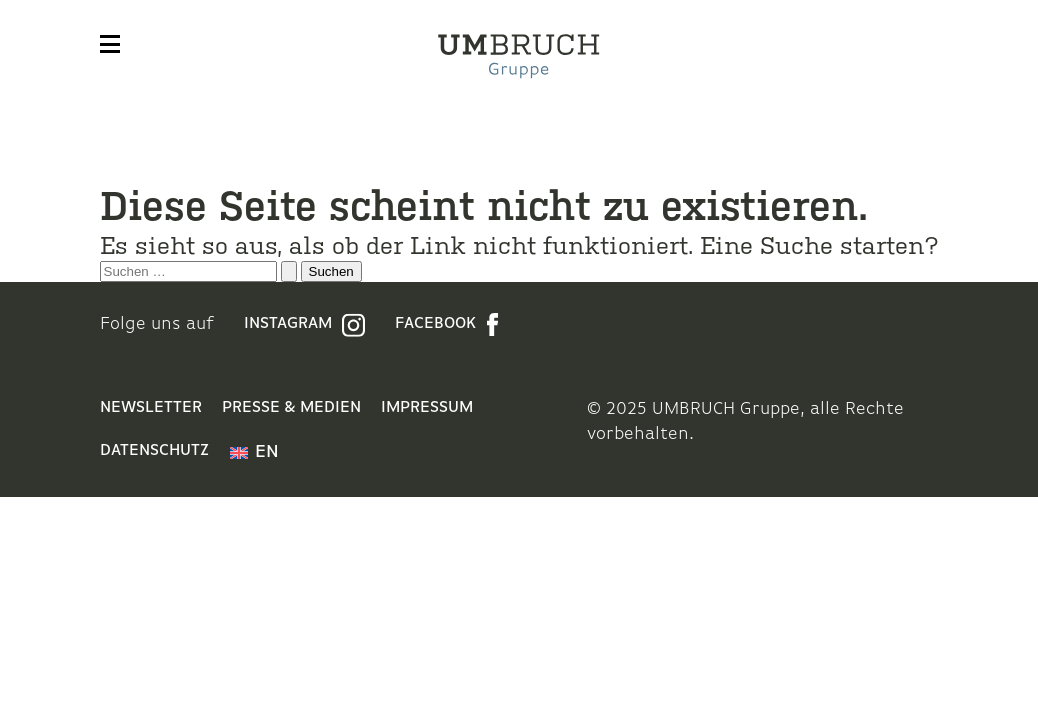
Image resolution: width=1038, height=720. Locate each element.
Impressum (427, 408)
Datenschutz (154, 451)
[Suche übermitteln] (289, 271)
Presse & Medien (291, 408)
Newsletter (151, 408)
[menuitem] (254, 453)
